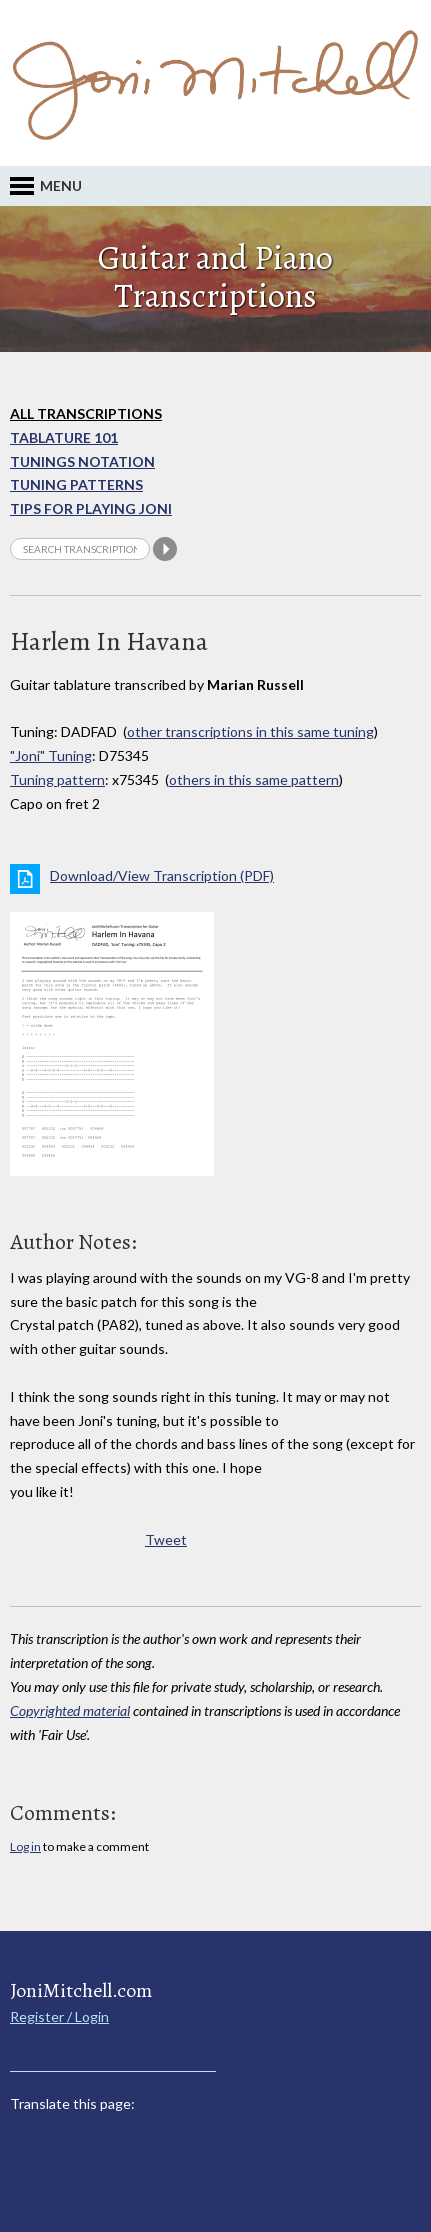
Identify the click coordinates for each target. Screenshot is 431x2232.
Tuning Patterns (76, 484)
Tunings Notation (82, 461)
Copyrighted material (70, 1710)
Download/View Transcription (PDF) (162, 875)
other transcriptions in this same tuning (250, 731)
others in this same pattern (254, 779)
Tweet (166, 1539)
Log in (25, 1846)
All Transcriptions (86, 413)
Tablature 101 (64, 437)
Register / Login (59, 2016)
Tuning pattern (57, 779)
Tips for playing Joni (91, 508)
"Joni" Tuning (51, 755)
